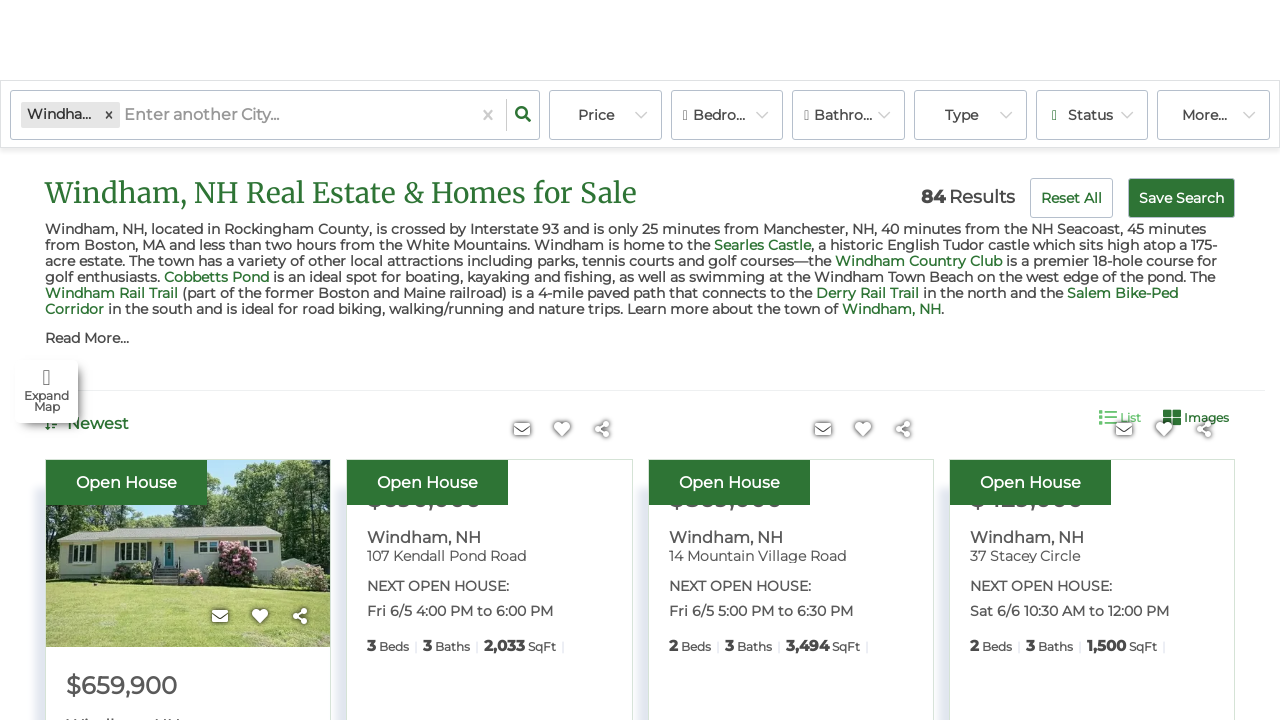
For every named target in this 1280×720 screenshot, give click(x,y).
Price (596, 115)
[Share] (300, 617)
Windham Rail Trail (111, 293)
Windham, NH (891, 309)
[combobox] (126, 115)
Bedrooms (730, 115)
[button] (109, 114)
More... (1204, 115)
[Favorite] (260, 617)
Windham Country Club (918, 261)
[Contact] (220, 617)
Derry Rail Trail (867, 293)
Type (961, 115)
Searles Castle (762, 245)
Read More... (87, 338)
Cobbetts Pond (216, 277)
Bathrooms (854, 115)
